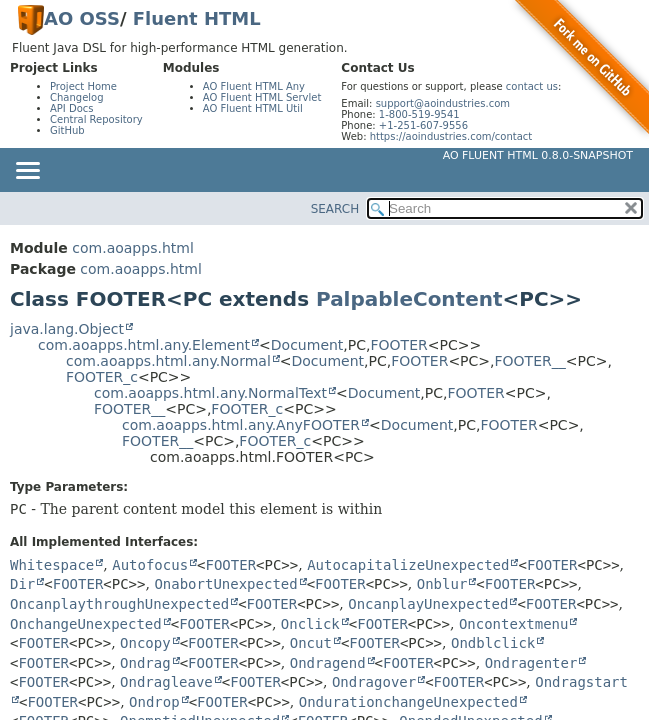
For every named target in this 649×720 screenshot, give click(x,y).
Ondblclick (493, 643)
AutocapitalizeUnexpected (408, 565)
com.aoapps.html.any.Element (144, 345)
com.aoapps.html (132, 248)
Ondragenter (531, 663)
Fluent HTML (197, 18)
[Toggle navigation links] (27, 172)
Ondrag (145, 663)
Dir (22, 584)
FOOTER (398, 345)
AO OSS (82, 18)
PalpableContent (409, 299)
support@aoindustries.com (443, 103)
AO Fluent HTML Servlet (262, 97)
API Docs (72, 108)
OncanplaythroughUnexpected (119, 604)
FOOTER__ (530, 361)
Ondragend (328, 663)
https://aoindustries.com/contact (451, 136)
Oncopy (145, 643)
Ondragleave (166, 682)
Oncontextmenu (514, 624)
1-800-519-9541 (419, 114)
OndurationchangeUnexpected (408, 702)
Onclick (310, 624)
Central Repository (96, 119)
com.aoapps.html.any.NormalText (210, 393)
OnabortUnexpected (225, 584)
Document (307, 345)
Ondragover (374, 682)
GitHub (67, 130)
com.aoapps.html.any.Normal (168, 361)
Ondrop (154, 702)
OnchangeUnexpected (86, 624)
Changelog (77, 97)
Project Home (83, 86)
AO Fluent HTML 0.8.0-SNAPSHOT (538, 155)
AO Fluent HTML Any (254, 86)
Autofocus (150, 565)
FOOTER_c (102, 377)
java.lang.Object (67, 329)
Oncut (311, 643)
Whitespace (52, 565)
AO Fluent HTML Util (253, 108)
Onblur (442, 584)
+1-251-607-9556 (423, 125)
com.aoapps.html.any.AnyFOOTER (241, 425)
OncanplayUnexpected (428, 604)
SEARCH (335, 209)
